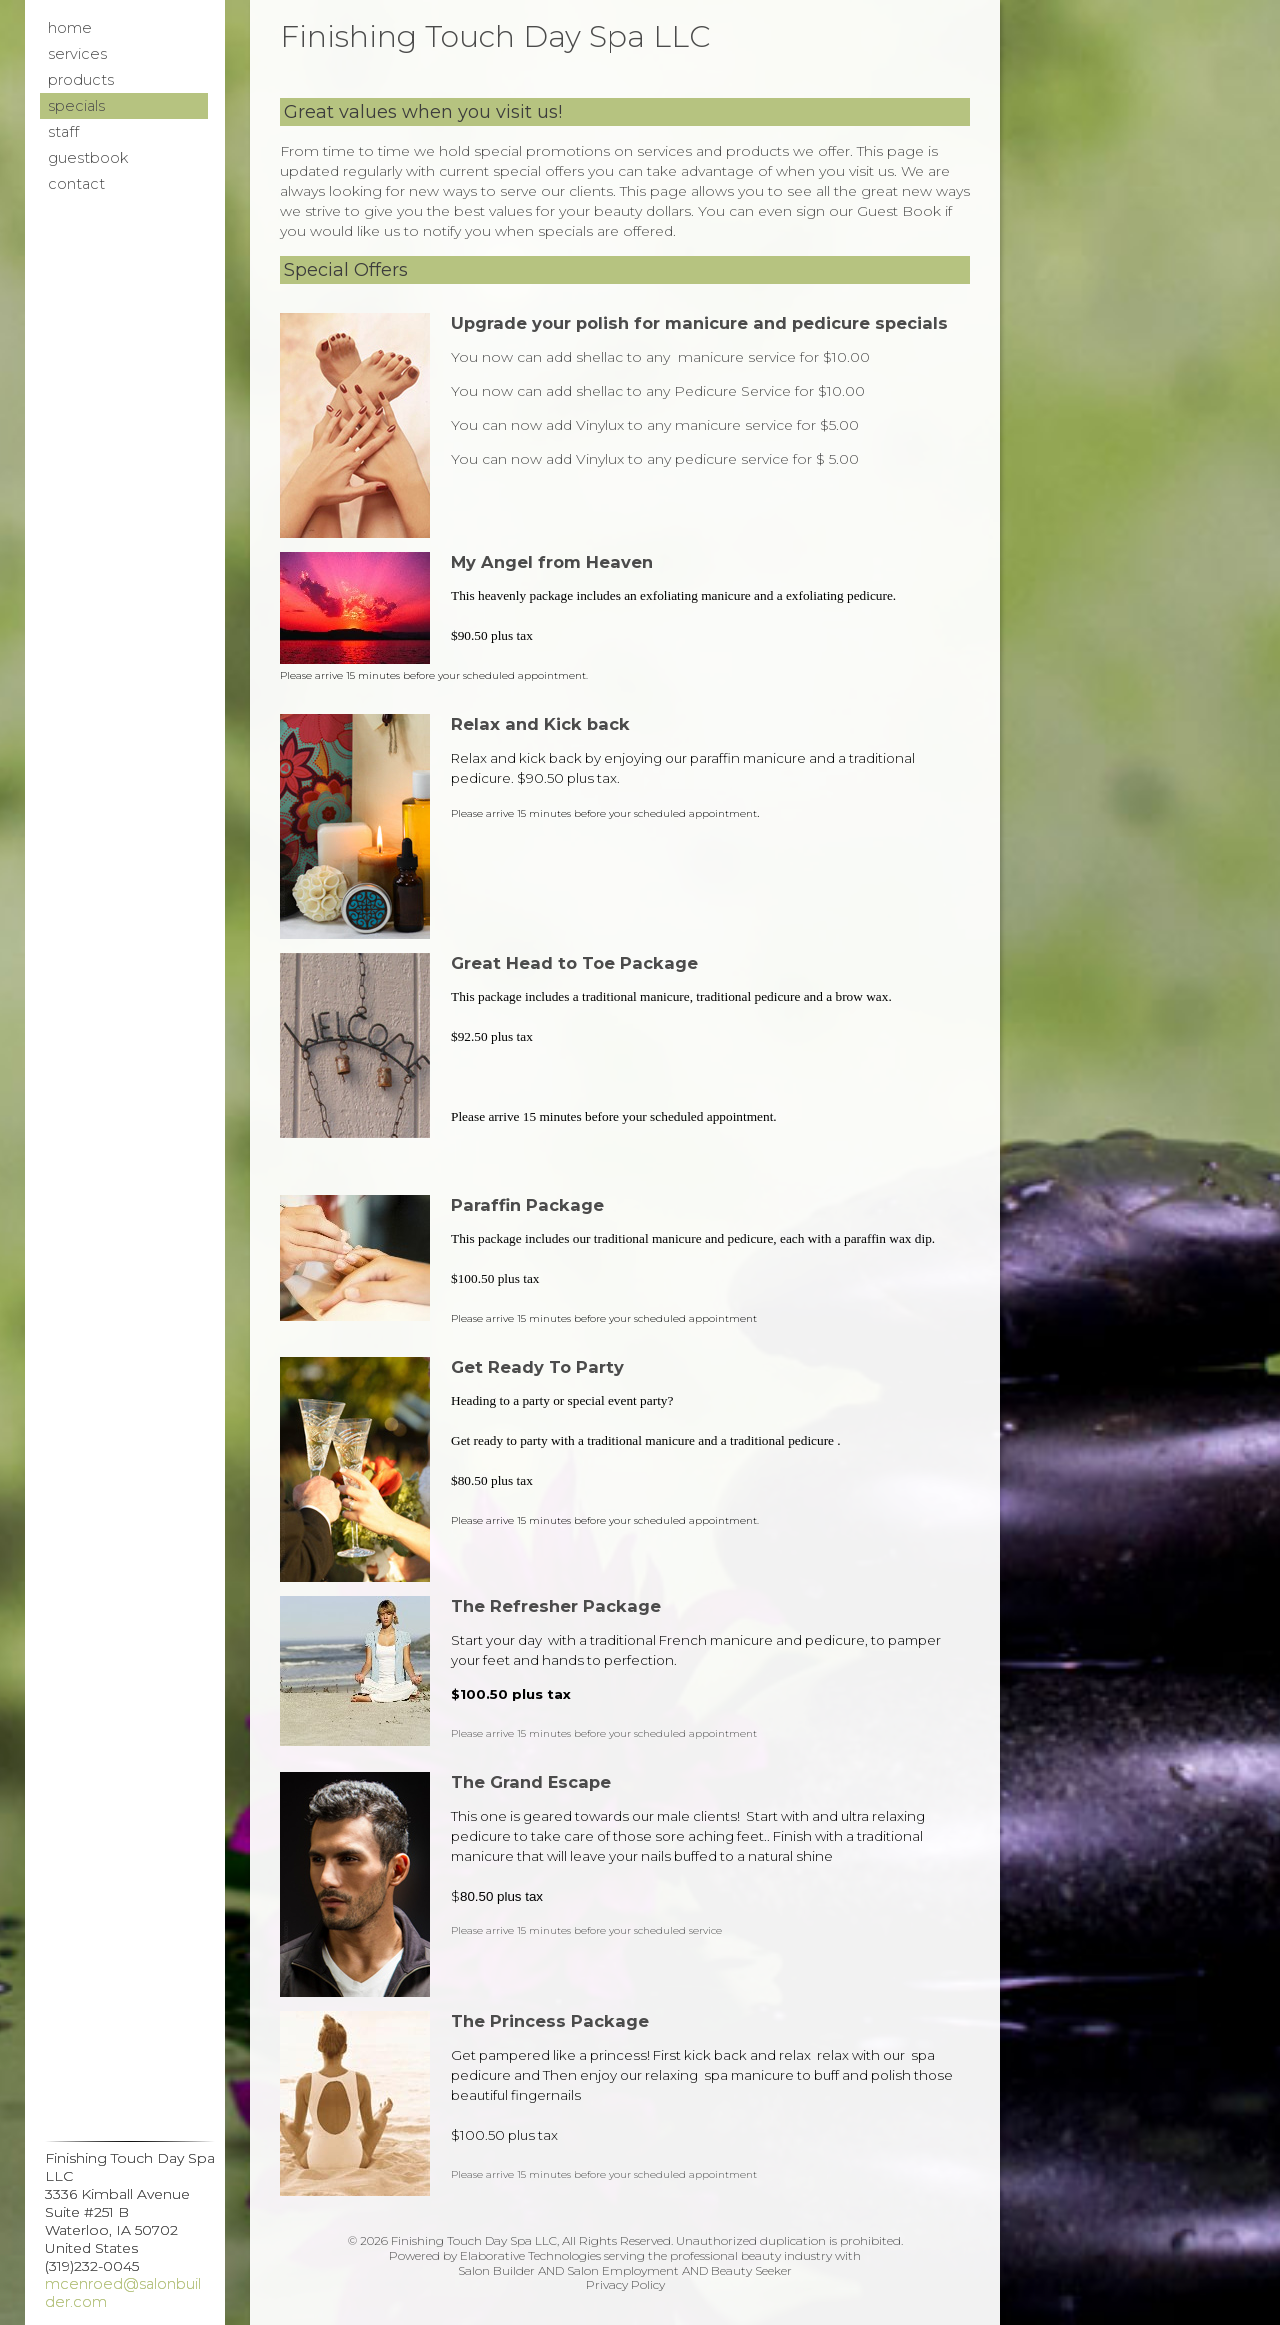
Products (81, 80)
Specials (76, 106)
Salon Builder (496, 2270)
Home (70, 28)
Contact (76, 184)
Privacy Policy (625, 2284)
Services (77, 54)
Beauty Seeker (751, 2270)
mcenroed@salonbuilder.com (123, 2293)
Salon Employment (623, 2270)
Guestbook (88, 158)
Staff (63, 132)
